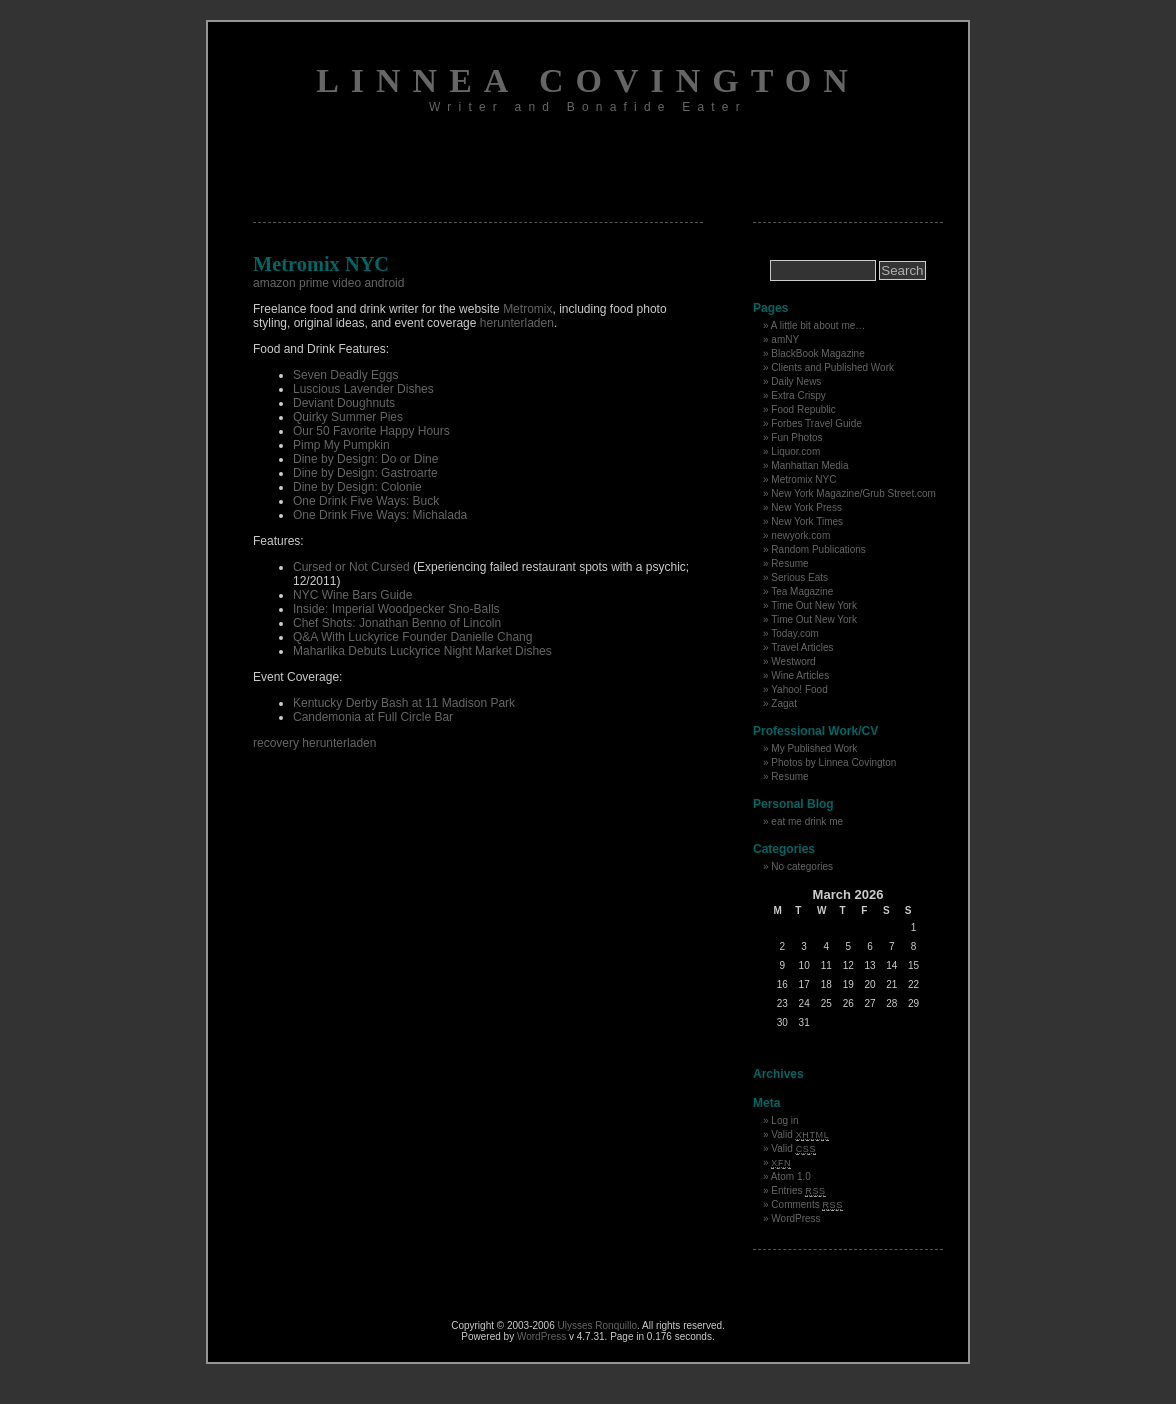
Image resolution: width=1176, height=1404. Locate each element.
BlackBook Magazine (817, 353)
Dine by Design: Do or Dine (365, 459)
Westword (793, 661)
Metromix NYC (803, 479)
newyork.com (800, 535)
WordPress (795, 1218)
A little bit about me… (818, 325)
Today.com (795, 633)
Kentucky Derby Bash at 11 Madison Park (404, 703)
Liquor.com (795, 451)
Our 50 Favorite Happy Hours (371, 431)
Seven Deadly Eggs (345, 375)
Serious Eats (799, 577)
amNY (785, 339)
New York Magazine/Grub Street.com (853, 493)
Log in (784, 1120)
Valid (800, 1134)
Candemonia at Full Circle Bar (373, 717)
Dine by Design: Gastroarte (365, 473)
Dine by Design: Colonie (357, 487)
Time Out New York (814, 605)
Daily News (796, 381)
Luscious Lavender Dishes (363, 389)
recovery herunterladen (314, 743)
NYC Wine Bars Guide (352, 595)
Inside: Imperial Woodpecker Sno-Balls (396, 609)
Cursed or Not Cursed (351, 567)
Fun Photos (796, 437)
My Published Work (814, 748)
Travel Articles (802, 647)
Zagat (784, 703)
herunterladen (517, 323)
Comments (807, 1204)
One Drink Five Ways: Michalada (380, 515)
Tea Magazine (802, 591)
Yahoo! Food (799, 689)
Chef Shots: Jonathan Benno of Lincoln (397, 623)
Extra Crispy (798, 395)
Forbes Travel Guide (816, 423)
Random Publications (818, 549)
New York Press (806, 507)
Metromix (527, 309)
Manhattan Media (809, 465)
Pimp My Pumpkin (341, 445)
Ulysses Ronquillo (597, 1325)
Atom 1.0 (791, 1176)
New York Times (807, 521)
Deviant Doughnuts (344, 403)
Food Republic (803, 409)
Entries (798, 1190)
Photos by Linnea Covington (833, 762)
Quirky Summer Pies (348, 417)
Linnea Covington (588, 80)
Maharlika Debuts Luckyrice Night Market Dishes (422, 651)
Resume (789, 563)
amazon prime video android (328, 283)
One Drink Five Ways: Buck (366, 501)
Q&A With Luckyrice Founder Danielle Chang (412, 637)
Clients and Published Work (832, 367)
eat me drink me (807, 821)
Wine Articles (800, 675)
